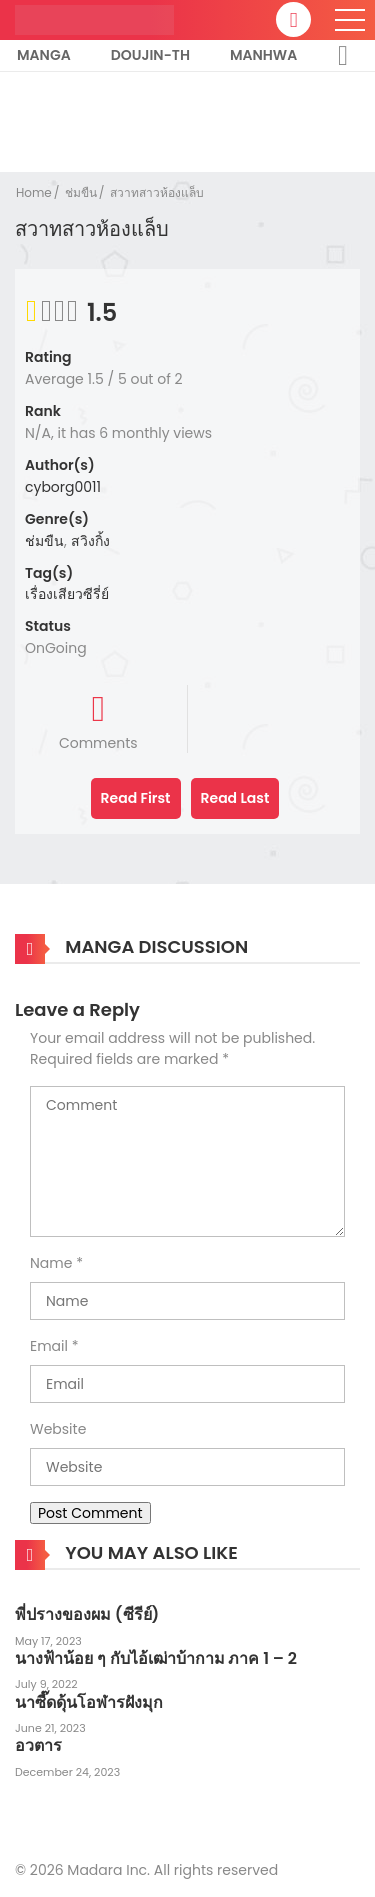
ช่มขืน (81, 192)
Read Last (235, 798)
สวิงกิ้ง (90, 541)
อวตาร (38, 1745)
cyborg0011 (63, 487)
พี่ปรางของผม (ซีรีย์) (87, 1614)
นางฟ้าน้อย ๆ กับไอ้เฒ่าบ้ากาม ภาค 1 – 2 (156, 1658)
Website (58, 1429)
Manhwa (263, 55)
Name (51, 1263)
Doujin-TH (150, 55)
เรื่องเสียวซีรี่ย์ (67, 594)
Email (49, 1346)
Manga (44, 55)
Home (34, 192)
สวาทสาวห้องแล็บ (157, 192)
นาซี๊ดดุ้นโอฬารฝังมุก (89, 1702)
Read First (136, 798)
